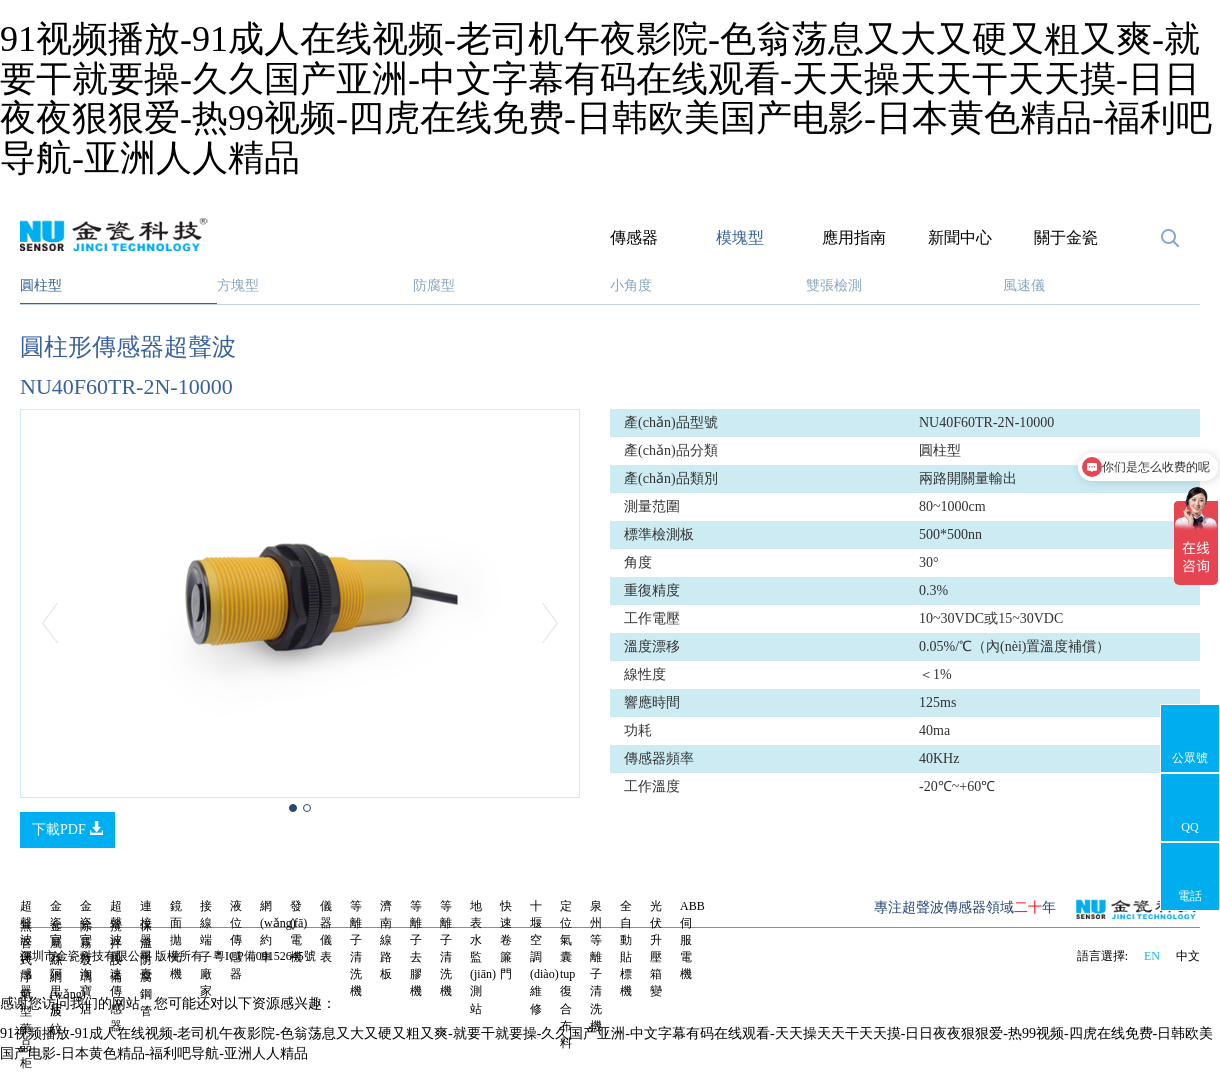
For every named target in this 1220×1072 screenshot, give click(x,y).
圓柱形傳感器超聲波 (128, 347)
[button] (62, 623)
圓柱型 (41, 285)
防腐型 (434, 285)
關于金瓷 (1066, 237)
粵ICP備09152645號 (264, 956)
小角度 (631, 285)
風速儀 (1024, 285)
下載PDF (67, 829)
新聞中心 (960, 237)
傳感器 (634, 237)
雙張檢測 (834, 285)
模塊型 (740, 237)
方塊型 (238, 285)
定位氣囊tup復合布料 (567, 974)
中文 (1188, 956)
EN (1152, 956)
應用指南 (854, 237)
